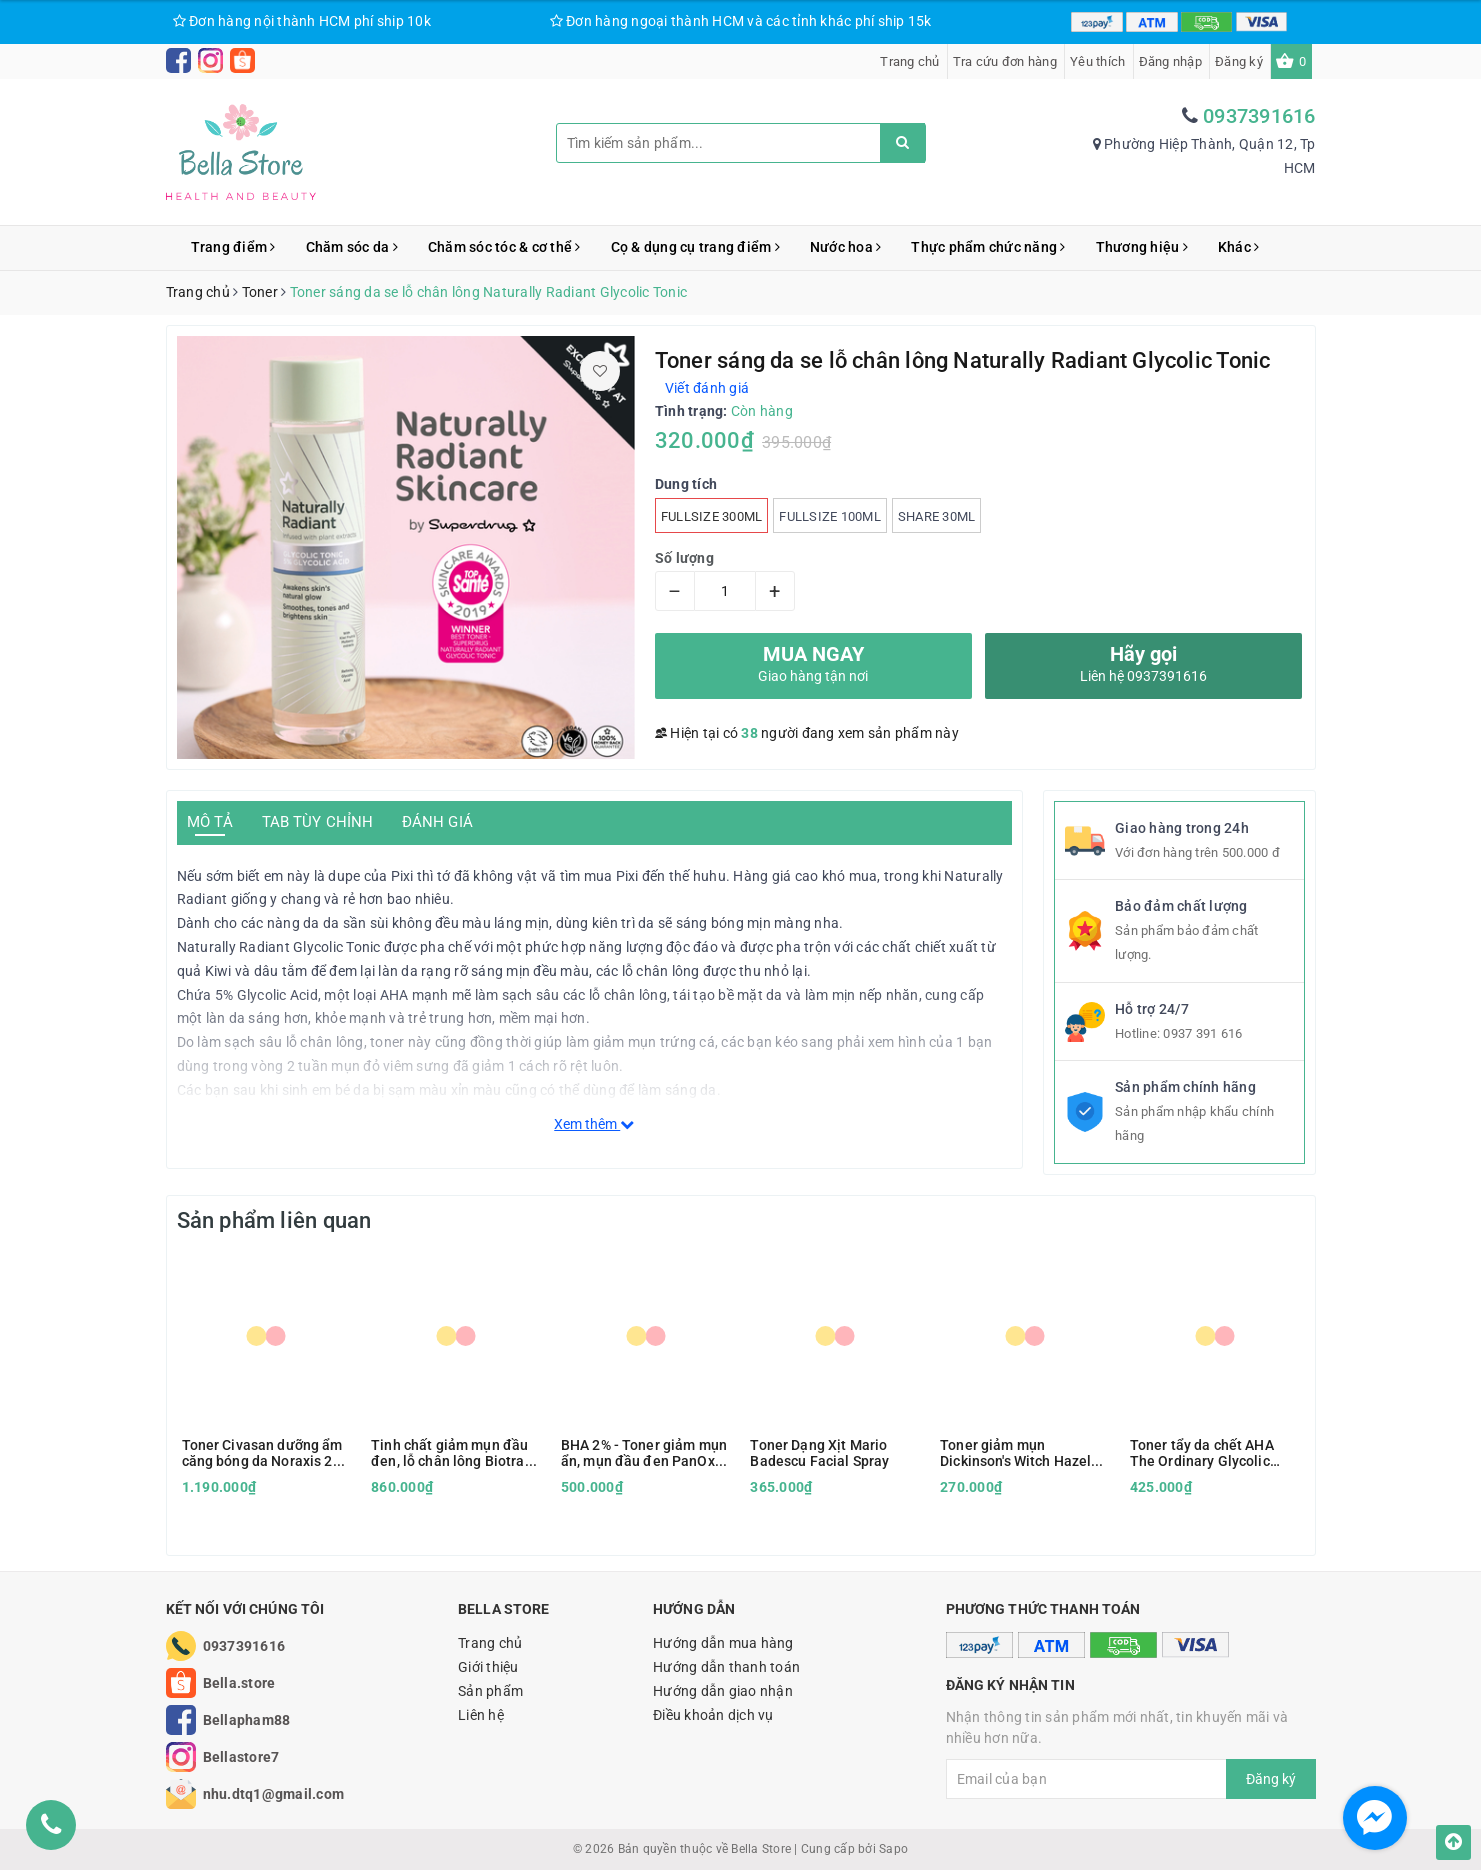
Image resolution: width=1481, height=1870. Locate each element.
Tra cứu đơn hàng (1005, 61)
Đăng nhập (1170, 61)
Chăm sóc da (352, 247)
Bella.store (239, 1683)
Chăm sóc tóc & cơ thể (504, 247)
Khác (1239, 247)
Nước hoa (846, 247)
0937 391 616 (1202, 1033)
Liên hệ (481, 1715)
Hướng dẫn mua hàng (723, 1643)
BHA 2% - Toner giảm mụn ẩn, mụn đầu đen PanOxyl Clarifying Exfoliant (644, 1453)
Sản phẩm (490, 1691)
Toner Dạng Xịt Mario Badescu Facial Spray (819, 1453)
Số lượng (684, 558)
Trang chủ (909, 61)
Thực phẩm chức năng (988, 247)
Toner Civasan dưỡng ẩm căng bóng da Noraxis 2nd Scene (265, 1453)
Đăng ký (1239, 61)
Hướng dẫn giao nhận (723, 1691)
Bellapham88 (247, 1720)
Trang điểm (233, 247)
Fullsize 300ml (712, 516)
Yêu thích (1097, 61)
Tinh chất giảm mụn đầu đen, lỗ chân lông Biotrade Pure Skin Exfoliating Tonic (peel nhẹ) (456, 1453)
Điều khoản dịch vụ (713, 1715)
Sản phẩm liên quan (274, 1220)
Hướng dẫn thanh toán (726, 1667)
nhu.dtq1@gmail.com (274, 1794)
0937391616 (1259, 116)
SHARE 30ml (937, 516)
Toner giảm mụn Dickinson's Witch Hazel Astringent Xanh (1015, 1453)
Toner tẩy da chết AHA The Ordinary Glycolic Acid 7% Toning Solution (1207, 1453)
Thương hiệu (1142, 247)
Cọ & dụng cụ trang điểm (695, 247)
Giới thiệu (488, 1667)
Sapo (893, 1849)
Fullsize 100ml (830, 516)
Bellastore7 (241, 1757)
